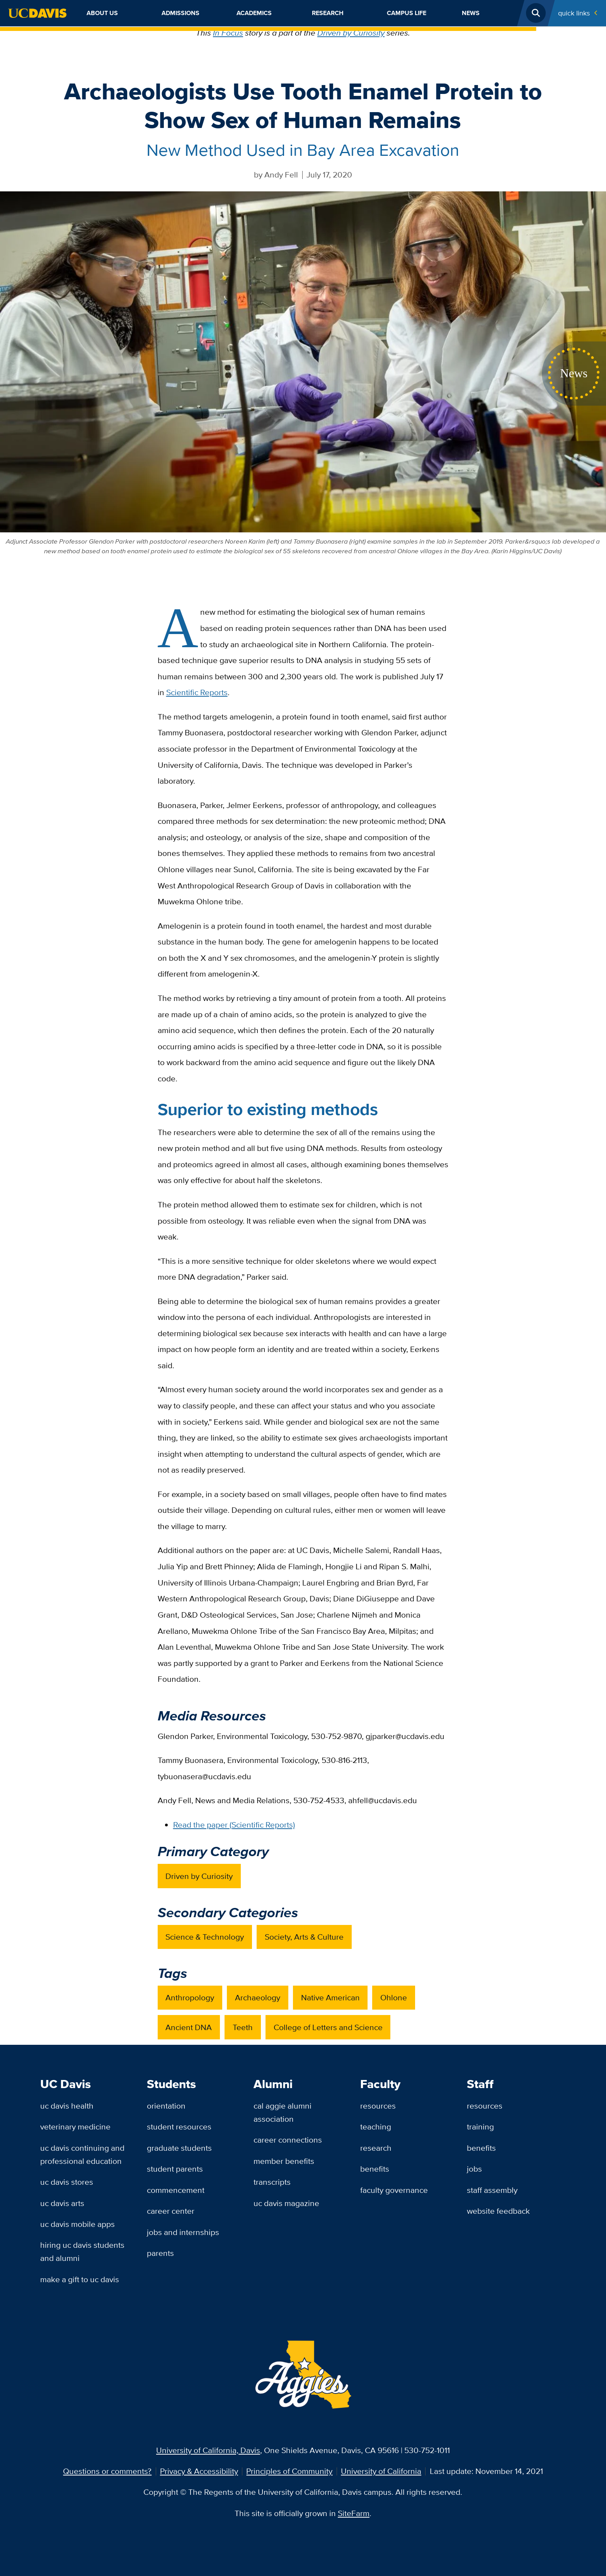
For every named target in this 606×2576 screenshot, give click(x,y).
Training (480, 2126)
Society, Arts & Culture (304, 1936)
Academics (254, 13)
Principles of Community (289, 2471)
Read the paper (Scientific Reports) (234, 1824)
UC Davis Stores (66, 2181)
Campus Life (406, 13)
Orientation (166, 2105)
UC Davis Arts (62, 2203)
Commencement (175, 2190)
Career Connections (288, 2139)
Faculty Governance (394, 2190)
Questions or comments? (107, 2471)
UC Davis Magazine (286, 2203)
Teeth (243, 2027)
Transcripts (272, 2181)
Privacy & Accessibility (199, 2471)
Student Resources (179, 2126)
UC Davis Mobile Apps (77, 2224)
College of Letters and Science (328, 2027)
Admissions (180, 13)
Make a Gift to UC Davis (79, 2279)
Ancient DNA (188, 2027)
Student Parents (175, 2168)
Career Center (170, 2210)
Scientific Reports (197, 692)
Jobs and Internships (183, 2232)
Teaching (375, 2126)
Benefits (374, 2168)
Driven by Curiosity (351, 32)
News (471, 13)
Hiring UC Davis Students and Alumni (82, 2251)
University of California (381, 2471)
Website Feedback (498, 2210)
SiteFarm (353, 2513)
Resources (378, 2105)
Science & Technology (204, 1936)
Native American (330, 1997)
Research (328, 13)
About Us (102, 13)
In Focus (228, 32)
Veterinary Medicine (75, 2126)
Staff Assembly (492, 2190)
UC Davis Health (67, 2105)
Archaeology (257, 1997)
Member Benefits (284, 2161)
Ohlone (393, 1997)
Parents (160, 2253)
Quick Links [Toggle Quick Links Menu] (574, 13)
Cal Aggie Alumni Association (283, 2112)
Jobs (474, 2168)
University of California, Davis (208, 2450)
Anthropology (189, 1997)
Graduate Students (179, 2147)
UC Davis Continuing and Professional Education (82, 2154)
